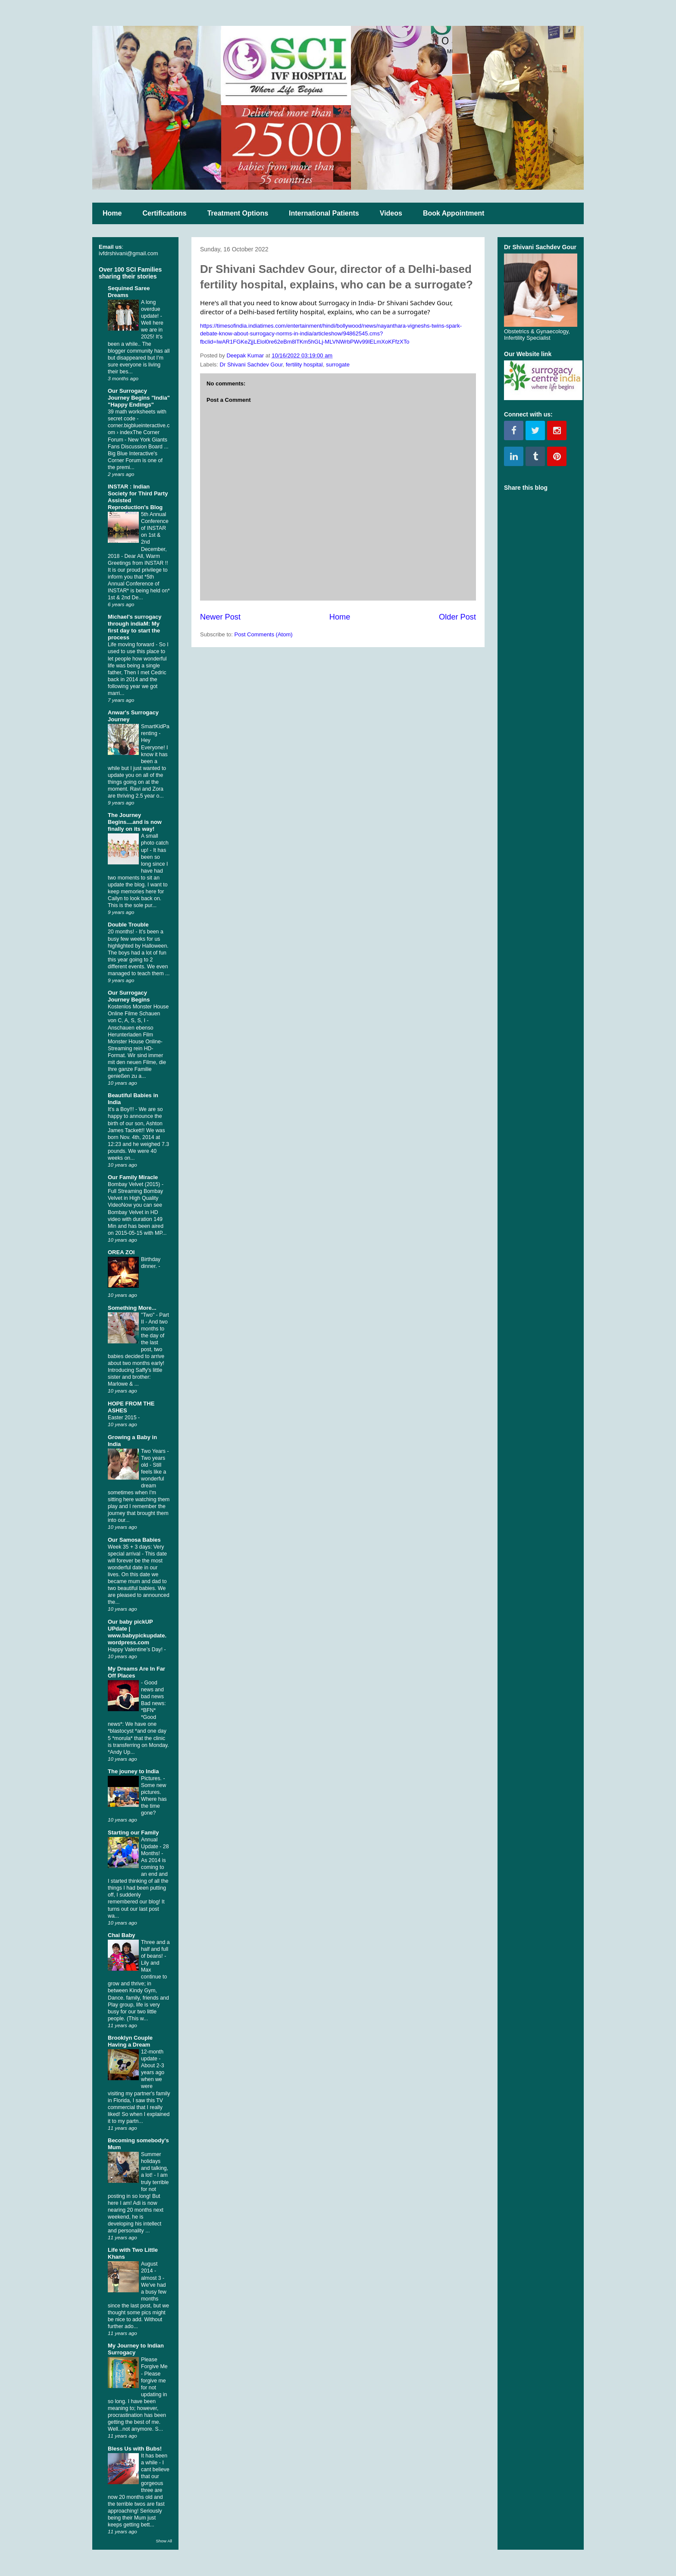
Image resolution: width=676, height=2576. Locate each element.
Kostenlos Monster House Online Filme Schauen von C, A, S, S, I (138, 1014)
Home (112, 213)
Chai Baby (121, 1935)
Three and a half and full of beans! (155, 1949)
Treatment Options (237, 213)
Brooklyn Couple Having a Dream (130, 2041)
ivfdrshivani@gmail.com (128, 253)
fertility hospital (304, 364)
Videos (391, 213)
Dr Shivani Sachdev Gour (251, 364)
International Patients (324, 213)
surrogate (338, 364)
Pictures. (152, 1778)
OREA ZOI (121, 1252)
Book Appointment (454, 213)
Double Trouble (128, 924)
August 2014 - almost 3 (152, 2271)
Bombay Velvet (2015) (135, 1184)
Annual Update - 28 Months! (155, 1846)
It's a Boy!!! (121, 1109)
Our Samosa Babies (134, 1540)
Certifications (164, 213)
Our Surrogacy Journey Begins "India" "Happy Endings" (139, 398)
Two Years (154, 1451)
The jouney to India (133, 1771)
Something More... (132, 1308)
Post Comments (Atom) (264, 634)
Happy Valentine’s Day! (136, 1649)
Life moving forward (132, 645)
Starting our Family (133, 1832)
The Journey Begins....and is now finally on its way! (135, 822)
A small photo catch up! (155, 843)
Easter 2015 (123, 1418)
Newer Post (220, 617)
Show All (164, 2540)
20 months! (122, 932)
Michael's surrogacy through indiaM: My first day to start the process (134, 627)
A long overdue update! (150, 309)
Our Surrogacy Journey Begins (129, 996)
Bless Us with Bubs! (135, 2448)
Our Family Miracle (133, 1177)
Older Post (457, 617)
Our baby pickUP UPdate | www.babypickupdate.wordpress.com (137, 1632)
